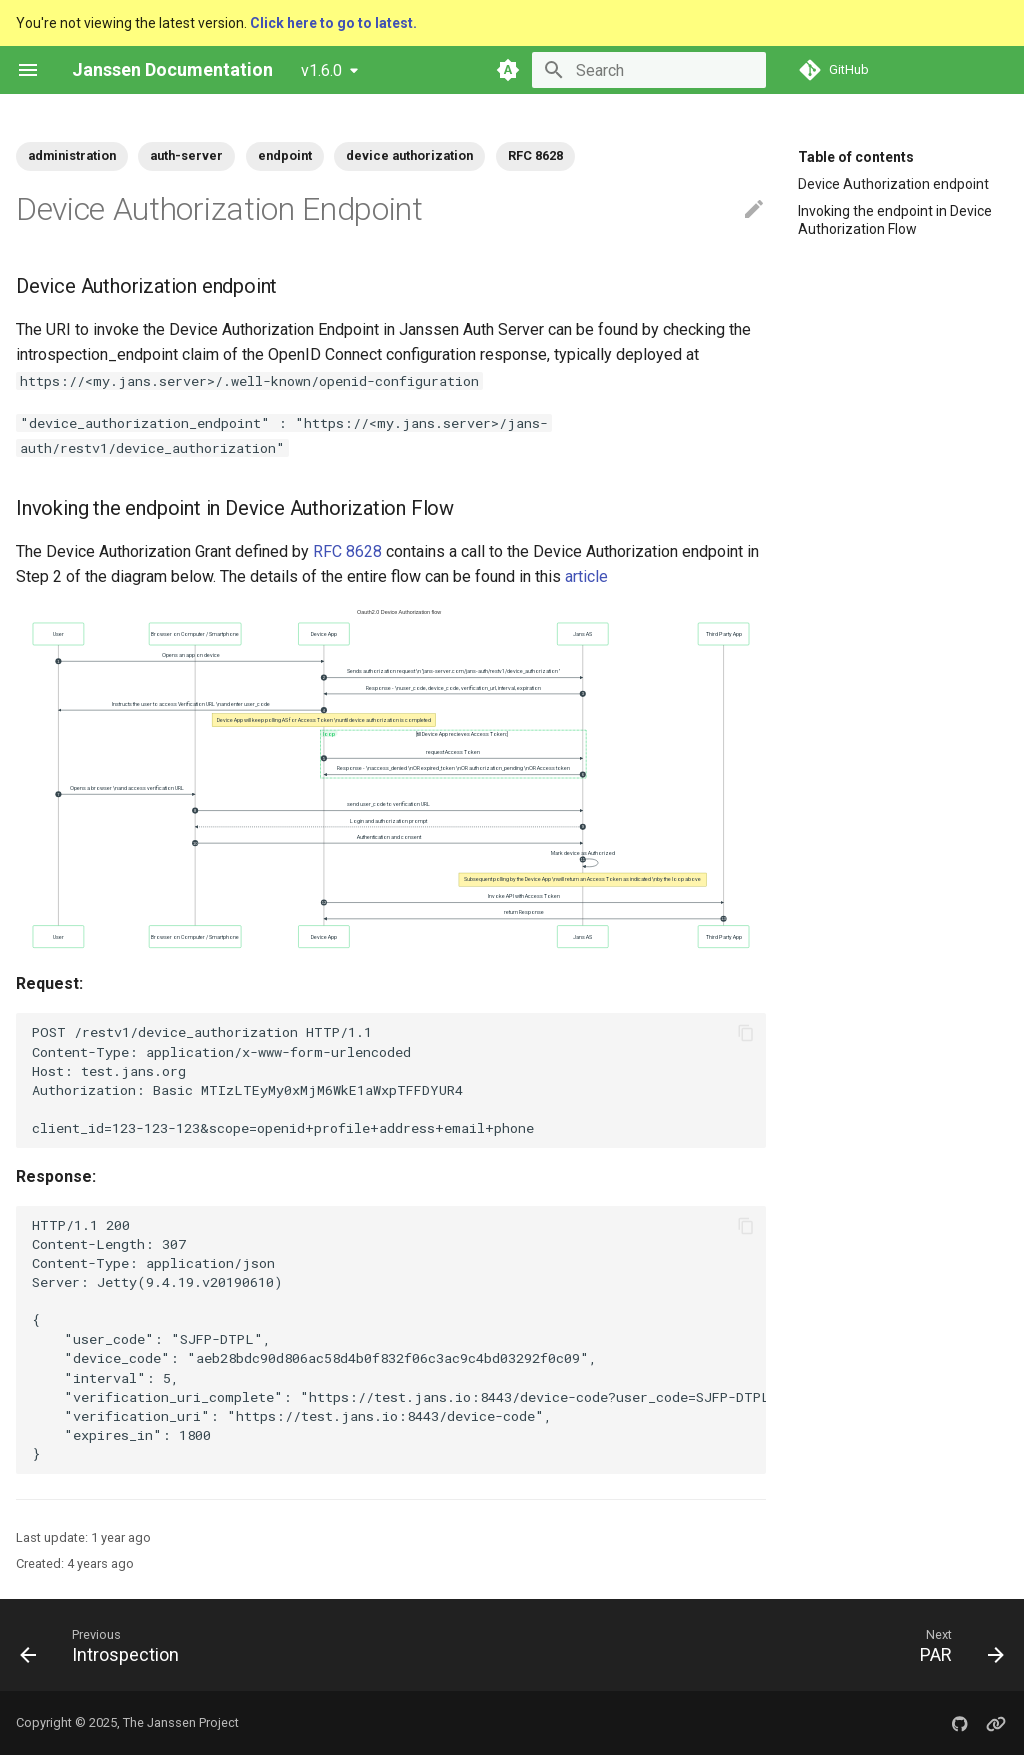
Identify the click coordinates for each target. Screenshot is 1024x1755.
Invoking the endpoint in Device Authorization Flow (895, 220)
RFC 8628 (347, 551)
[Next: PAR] (956, 1645)
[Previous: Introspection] (105, 1645)
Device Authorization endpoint (893, 184)
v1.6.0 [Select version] (321, 70)
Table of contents (856, 157)
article (586, 576)
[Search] (649, 70)
